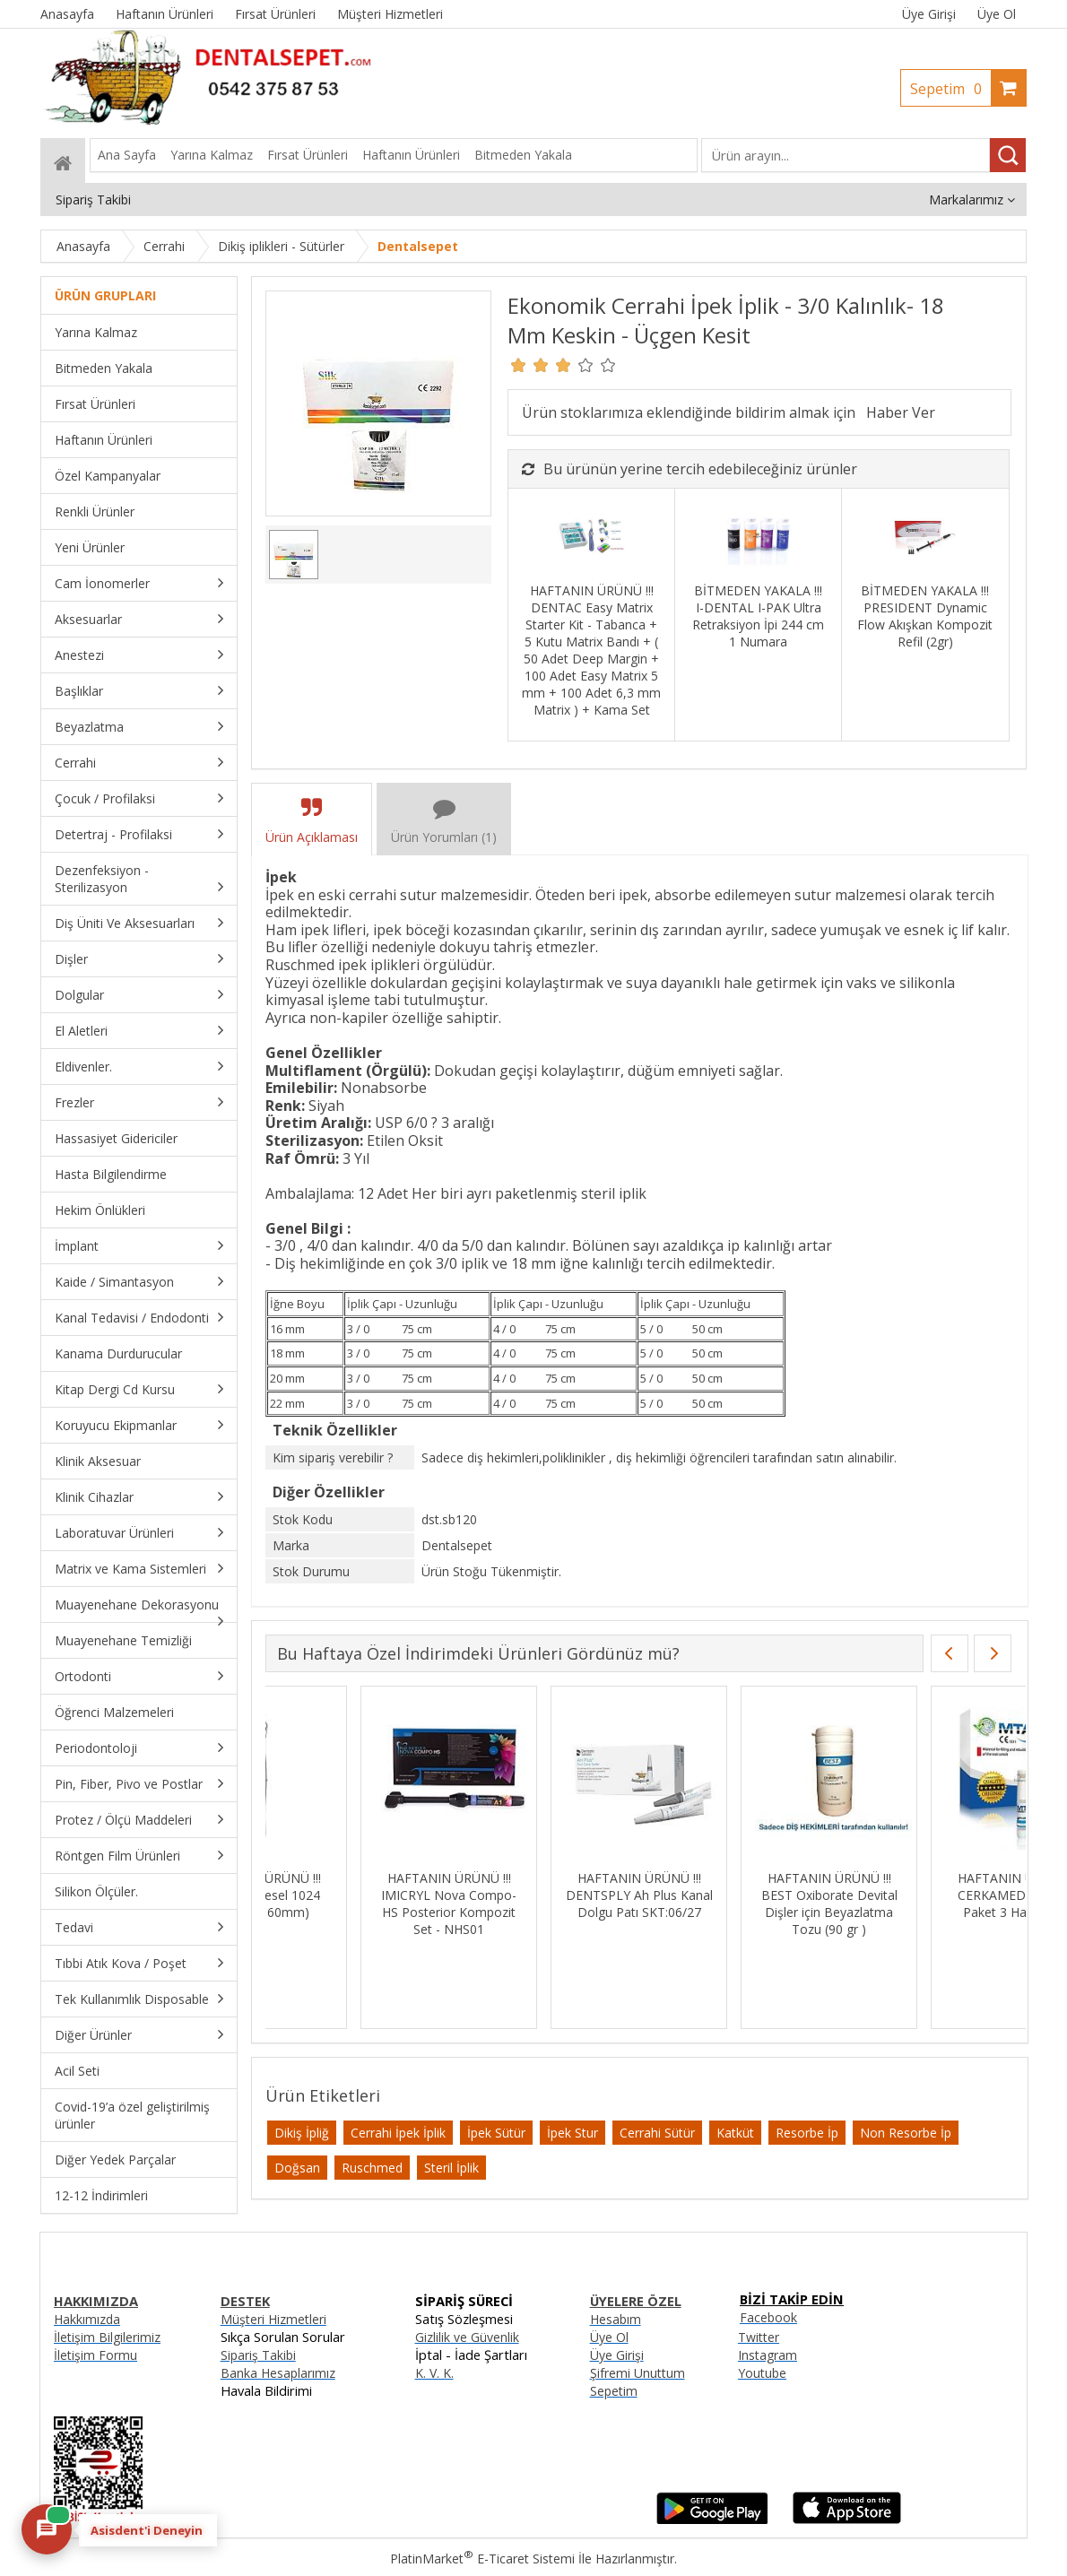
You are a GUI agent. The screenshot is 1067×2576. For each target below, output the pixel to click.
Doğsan (297, 2167)
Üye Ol (996, 13)
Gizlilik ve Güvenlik (467, 2337)
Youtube (762, 2372)
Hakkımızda (87, 2319)
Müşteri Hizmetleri (273, 2319)
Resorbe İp (807, 2132)
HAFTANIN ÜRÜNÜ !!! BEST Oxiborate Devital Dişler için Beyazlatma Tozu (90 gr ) (924, 1903)
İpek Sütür (496, 2132)
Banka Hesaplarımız (278, 2372)
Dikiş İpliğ (301, 2132)
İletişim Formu (95, 2355)
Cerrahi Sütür (657, 2132)
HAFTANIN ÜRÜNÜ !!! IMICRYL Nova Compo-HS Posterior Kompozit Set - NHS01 (544, 1903)
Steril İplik (451, 2167)
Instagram (767, 2355)
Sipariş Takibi (258, 2355)
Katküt (735, 2132)
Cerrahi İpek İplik (398, 2132)
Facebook (768, 2317)
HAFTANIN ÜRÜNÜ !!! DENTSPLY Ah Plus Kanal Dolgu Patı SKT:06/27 (734, 1895)
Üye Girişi (929, 13)
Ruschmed (372, 2167)
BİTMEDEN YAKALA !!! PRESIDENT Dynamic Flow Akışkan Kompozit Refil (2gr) (925, 616)
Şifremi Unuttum (637, 2372)
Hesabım (615, 2319)
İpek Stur (572, 2132)
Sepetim (950, 89)
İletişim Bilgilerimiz (107, 2337)
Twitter (758, 2337)
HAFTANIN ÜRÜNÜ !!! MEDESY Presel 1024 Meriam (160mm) (354, 1895)
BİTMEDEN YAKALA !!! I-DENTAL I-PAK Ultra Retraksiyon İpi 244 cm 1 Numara (758, 616)
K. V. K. (434, 2372)
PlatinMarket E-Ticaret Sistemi (482, 2558)
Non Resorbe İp (905, 2132)
